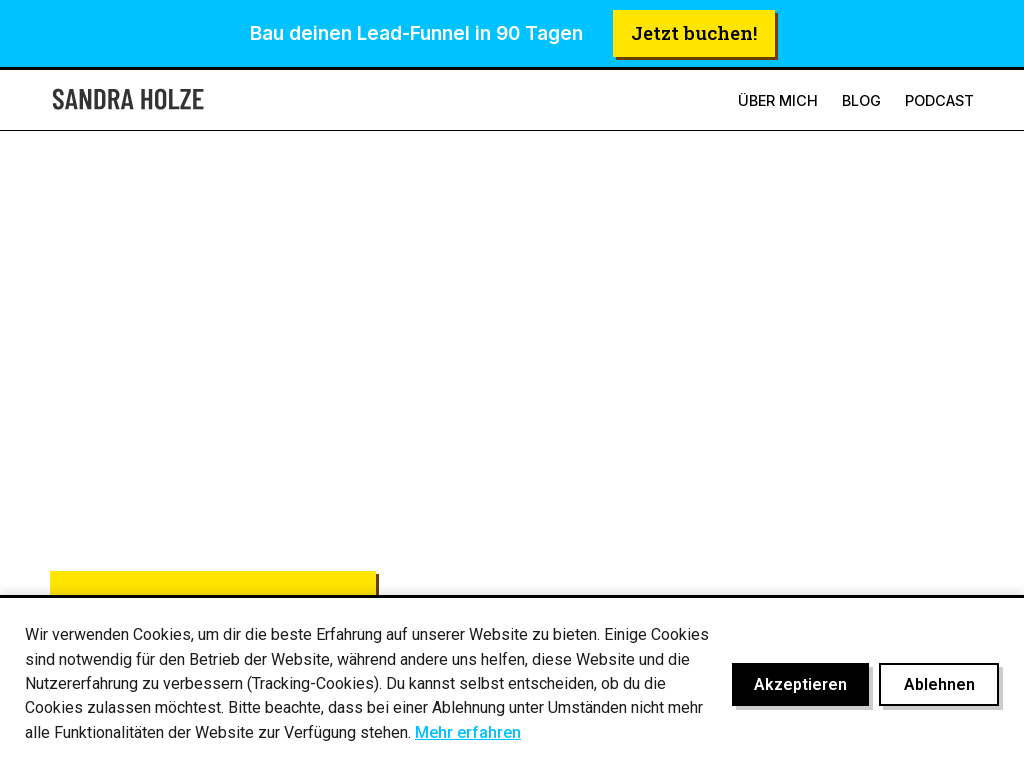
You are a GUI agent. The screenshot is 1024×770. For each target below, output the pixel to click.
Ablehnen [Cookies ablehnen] (939, 684)
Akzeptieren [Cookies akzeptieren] (800, 684)
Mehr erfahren (468, 732)
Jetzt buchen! (694, 32)
